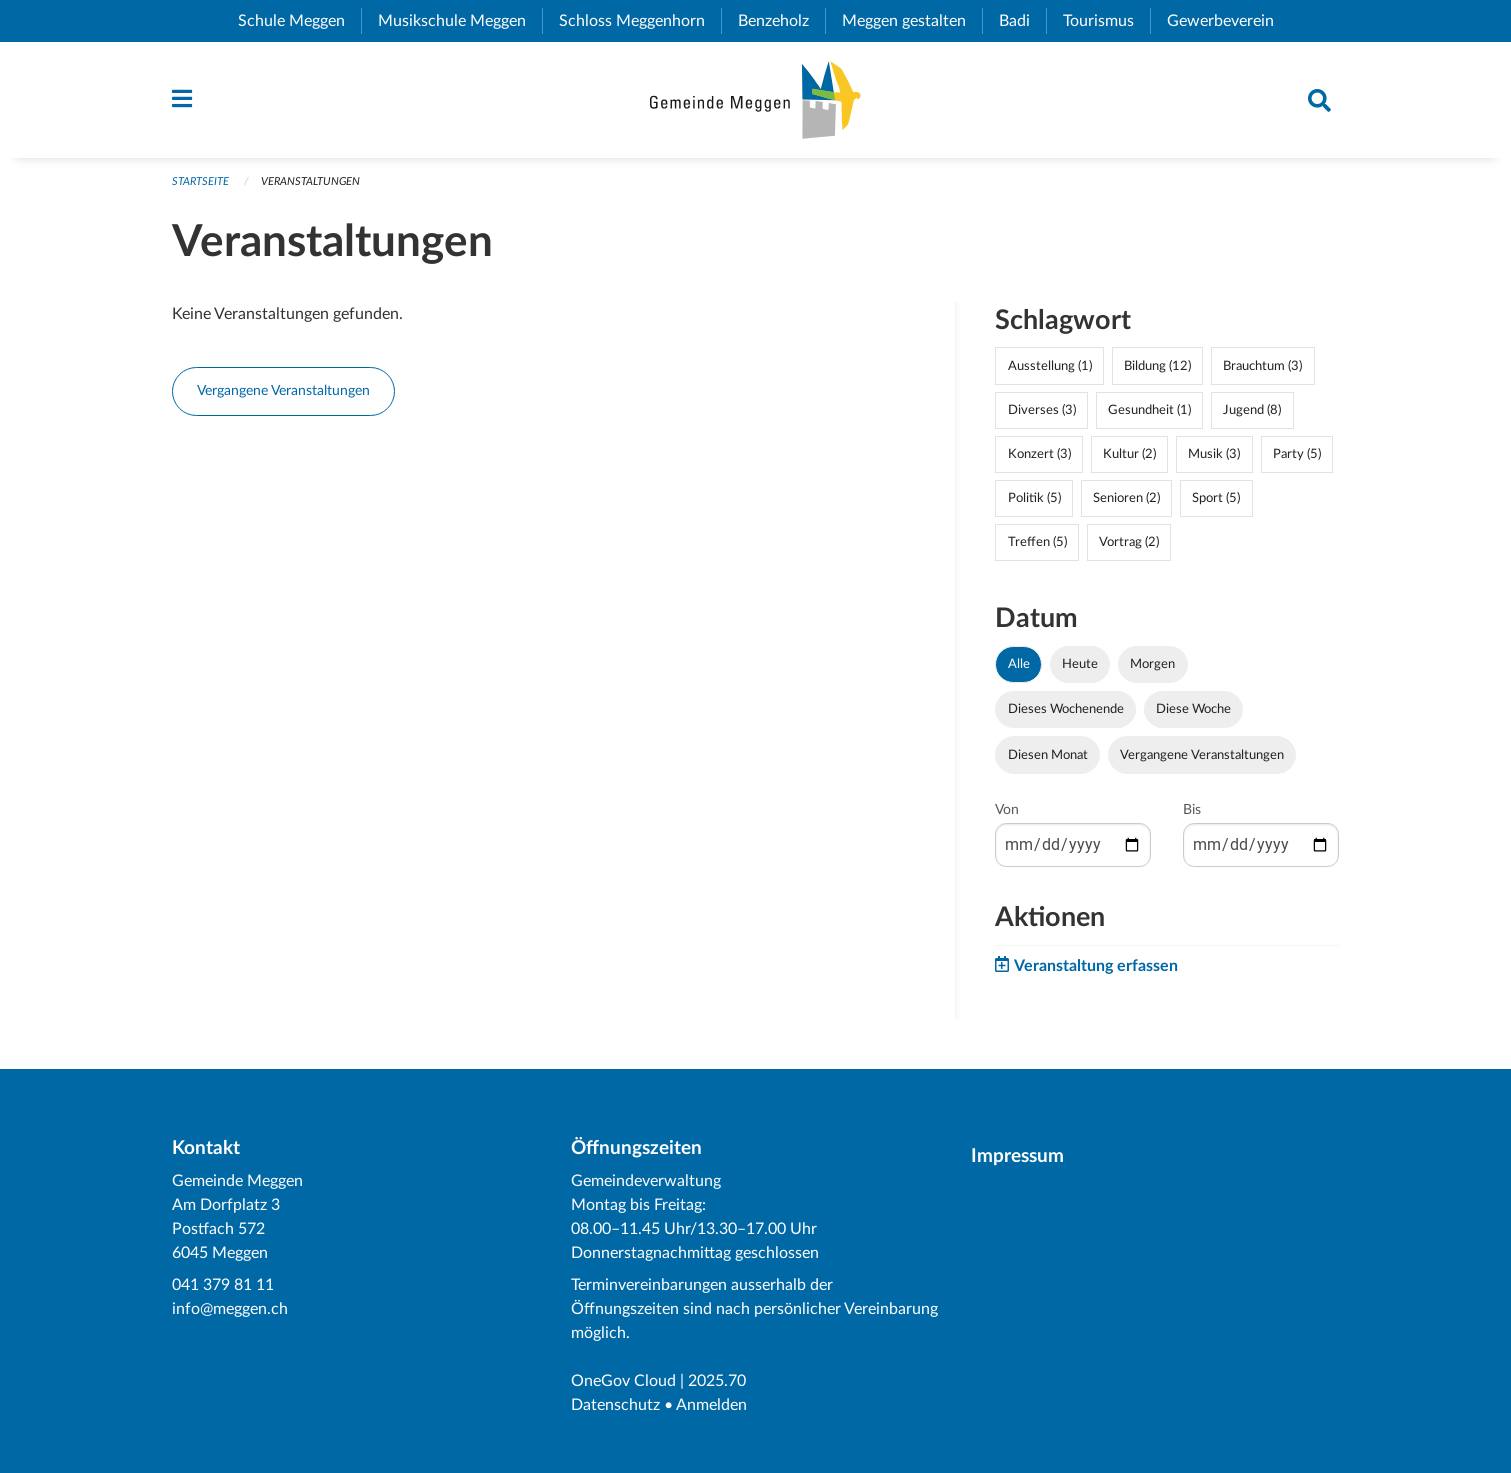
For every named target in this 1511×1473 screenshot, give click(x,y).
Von (1007, 810)
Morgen (1152, 664)
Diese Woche (1193, 709)
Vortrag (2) (1129, 542)
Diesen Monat (1048, 755)
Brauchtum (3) (1262, 366)
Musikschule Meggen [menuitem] (460, 21)
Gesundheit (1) (1149, 410)
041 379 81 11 (223, 1285)
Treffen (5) (1037, 542)
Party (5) (1297, 454)
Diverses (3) (1042, 410)
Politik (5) (1034, 498)
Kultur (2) (1129, 454)
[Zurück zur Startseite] (755, 100)
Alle (1019, 664)
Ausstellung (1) (1050, 366)
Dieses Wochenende (1066, 709)
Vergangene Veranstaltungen (283, 390)
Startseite (200, 181)
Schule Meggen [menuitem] (299, 21)
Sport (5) (1216, 498)
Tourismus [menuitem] (1106, 21)
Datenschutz (615, 1405)
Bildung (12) (1157, 366)
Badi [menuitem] (1022, 21)
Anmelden (711, 1405)
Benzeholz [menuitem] (781, 21)
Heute (1080, 664)
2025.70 (717, 1381)
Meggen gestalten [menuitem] (912, 21)
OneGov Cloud (623, 1381)
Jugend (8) (1252, 410)
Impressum (1017, 1156)
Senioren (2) (1126, 498)
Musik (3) (1214, 454)
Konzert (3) (1039, 454)
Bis (1192, 810)
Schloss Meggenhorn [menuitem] (640, 21)
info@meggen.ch (230, 1309)
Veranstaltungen (310, 181)
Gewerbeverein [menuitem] (1228, 21)
